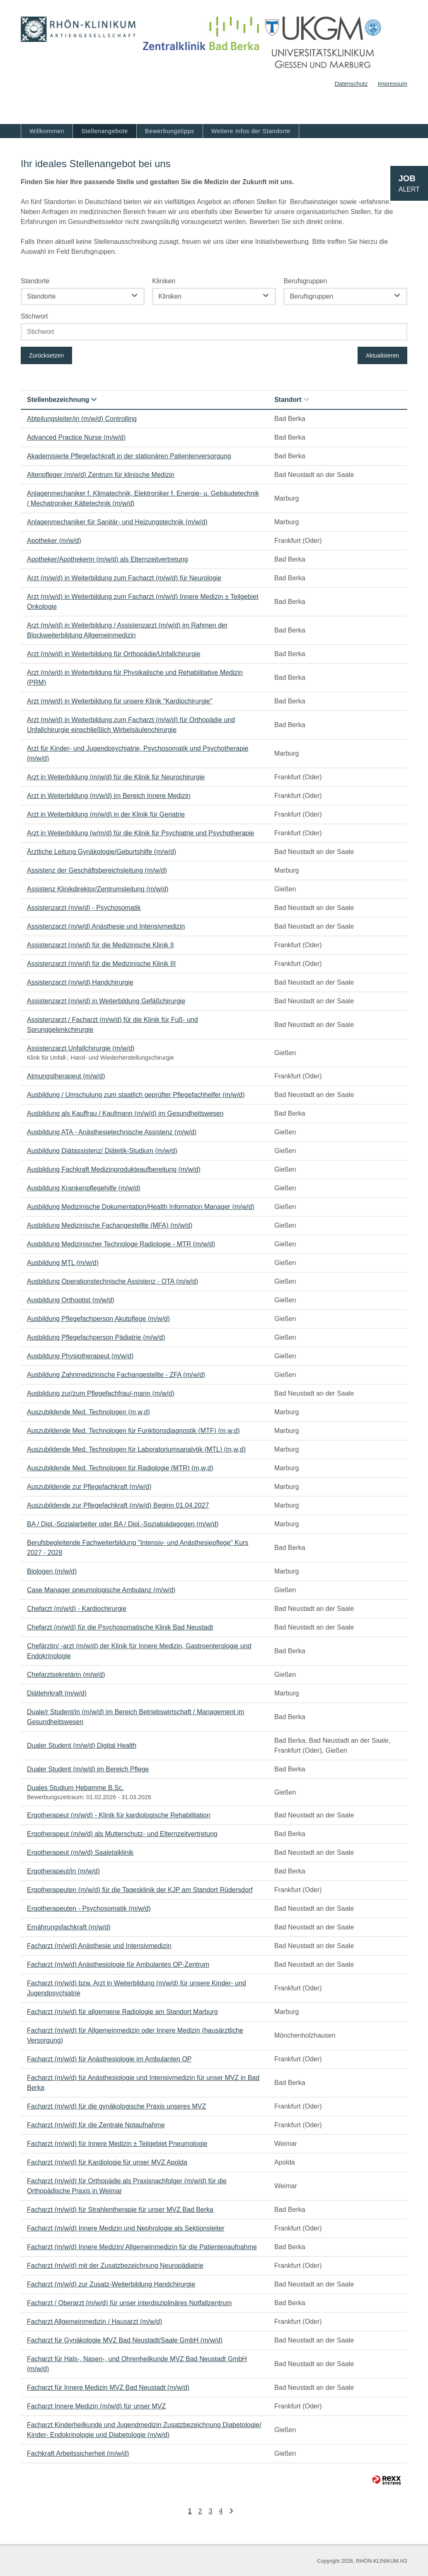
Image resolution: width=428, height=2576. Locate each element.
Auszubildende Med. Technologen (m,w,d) (88, 1412)
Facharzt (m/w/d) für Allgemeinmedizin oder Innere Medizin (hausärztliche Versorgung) (135, 2035)
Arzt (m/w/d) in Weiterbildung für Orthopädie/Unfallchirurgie (114, 653)
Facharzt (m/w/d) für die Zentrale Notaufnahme (96, 2124)
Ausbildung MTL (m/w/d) (63, 1262)
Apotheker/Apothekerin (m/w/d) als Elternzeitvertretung (107, 559)
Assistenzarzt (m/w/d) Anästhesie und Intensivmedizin (106, 926)
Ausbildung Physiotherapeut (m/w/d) (80, 1356)
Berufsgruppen (305, 281)
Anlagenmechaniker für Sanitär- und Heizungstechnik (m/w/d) (117, 521)
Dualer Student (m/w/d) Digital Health (81, 1745)
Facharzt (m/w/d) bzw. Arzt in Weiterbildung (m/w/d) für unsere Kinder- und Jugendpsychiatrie (136, 1988)
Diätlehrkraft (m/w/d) (57, 1693)
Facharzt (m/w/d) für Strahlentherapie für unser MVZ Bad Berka (120, 2209)
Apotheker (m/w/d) (54, 540)
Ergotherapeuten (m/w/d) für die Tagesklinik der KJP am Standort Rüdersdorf (140, 1889)
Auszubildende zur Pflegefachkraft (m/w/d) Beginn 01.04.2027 (118, 1505)
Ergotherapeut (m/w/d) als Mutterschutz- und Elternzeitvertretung (122, 1833)
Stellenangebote (104, 131)
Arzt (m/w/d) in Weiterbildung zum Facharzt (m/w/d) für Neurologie (124, 577)
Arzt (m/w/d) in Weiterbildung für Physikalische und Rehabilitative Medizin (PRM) (135, 677)
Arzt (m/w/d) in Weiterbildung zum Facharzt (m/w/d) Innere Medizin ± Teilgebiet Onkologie (143, 601)
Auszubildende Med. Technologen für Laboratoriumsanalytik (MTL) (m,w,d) (136, 1449)
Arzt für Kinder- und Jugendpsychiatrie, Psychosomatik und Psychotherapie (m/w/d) (138, 753)
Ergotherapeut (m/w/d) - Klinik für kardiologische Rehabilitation (118, 1815)
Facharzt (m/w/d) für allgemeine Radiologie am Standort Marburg (122, 2011)
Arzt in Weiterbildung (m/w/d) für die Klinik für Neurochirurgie (116, 777)
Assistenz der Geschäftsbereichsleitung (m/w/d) (97, 870)
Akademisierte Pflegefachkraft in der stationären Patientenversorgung (129, 456)
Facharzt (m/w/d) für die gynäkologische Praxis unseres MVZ (116, 2106)
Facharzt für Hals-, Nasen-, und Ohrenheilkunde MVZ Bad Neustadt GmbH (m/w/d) (137, 2363)
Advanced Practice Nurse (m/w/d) (76, 437)
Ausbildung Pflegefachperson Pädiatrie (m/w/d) (96, 1337)
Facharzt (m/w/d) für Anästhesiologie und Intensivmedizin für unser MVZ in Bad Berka (143, 2082)
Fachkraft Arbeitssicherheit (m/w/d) (78, 2453)
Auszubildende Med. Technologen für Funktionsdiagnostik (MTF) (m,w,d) (133, 1430)
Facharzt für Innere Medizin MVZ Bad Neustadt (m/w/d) (108, 2387)
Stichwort (34, 316)
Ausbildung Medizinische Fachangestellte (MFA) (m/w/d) (109, 1225)
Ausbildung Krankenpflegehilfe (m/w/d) (83, 1188)
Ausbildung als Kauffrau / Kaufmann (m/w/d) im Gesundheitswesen (125, 1113)
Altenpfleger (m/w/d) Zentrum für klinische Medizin (100, 474)
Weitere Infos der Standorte (250, 131)
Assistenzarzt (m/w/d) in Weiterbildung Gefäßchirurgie (106, 1001)
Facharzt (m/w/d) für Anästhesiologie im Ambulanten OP (109, 2059)
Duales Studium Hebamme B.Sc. (75, 1787)
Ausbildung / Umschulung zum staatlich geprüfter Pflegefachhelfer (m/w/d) (136, 1094)
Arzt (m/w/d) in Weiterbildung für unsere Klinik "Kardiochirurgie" (120, 701)
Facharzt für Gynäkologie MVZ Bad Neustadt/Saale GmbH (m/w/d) (124, 2340)
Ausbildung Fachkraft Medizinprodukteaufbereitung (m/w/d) (114, 1169)
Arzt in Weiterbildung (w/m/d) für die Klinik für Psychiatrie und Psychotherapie (140, 833)
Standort (291, 399)
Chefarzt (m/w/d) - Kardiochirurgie (76, 1608)
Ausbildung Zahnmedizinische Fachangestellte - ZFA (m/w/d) (116, 1374)
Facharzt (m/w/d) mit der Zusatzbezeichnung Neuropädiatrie (115, 2265)
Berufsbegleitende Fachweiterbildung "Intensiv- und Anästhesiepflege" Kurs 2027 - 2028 (137, 1547)
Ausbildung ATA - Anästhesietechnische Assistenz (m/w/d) (111, 1132)
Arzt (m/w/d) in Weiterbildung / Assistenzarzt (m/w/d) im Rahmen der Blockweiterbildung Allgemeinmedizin (127, 630)
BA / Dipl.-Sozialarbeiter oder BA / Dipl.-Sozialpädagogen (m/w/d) (122, 1524)
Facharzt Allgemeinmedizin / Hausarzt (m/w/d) (94, 2321)
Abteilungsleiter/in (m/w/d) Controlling (82, 418)
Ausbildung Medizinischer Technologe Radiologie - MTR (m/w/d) (121, 1244)
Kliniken (163, 281)
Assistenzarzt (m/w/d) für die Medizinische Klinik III (101, 963)
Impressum (392, 83)
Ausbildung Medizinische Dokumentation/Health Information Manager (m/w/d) (140, 1206)
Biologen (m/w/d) (52, 1571)
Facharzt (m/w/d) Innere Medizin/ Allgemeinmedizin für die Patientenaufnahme (142, 2246)
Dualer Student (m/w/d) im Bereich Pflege (88, 1769)
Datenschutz (351, 83)
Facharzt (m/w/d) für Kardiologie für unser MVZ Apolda (107, 2162)
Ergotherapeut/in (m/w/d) (63, 1871)
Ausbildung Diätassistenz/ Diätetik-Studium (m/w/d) (102, 1150)
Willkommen (46, 131)
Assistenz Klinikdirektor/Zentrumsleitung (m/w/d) (97, 889)
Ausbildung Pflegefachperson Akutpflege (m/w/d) (98, 1318)
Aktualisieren (382, 355)
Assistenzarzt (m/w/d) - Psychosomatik (84, 907)
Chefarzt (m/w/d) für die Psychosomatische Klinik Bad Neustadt (120, 1627)
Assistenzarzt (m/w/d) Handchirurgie (80, 982)
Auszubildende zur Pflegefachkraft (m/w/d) (89, 1486)
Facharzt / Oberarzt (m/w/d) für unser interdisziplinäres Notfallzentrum (129, 2302)
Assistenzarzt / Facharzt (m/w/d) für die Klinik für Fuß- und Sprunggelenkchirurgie (112, 1024)
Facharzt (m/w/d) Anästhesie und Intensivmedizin (99, 1945)
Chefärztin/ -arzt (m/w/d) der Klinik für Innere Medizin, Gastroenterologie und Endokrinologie (139, 1650)
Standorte (35, 281)
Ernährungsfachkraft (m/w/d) (69, 1927)
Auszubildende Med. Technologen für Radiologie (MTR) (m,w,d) (120, 1468)
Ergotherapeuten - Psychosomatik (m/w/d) (89, 1908)
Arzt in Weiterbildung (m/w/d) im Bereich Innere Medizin (109, 795)
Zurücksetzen (46, 355)
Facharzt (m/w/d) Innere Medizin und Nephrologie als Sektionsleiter (126, 2228)
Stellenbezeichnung (62, 399)
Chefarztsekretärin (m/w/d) (66, 1674)
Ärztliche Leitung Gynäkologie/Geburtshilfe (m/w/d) (101, 851)
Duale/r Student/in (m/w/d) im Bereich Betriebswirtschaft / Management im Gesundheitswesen (135, 1716)
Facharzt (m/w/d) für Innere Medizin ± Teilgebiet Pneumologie (117, 2143)
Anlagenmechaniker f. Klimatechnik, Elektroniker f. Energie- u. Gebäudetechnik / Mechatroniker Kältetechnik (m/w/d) (143, 498)
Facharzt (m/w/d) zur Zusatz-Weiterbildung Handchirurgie (111, 2284)
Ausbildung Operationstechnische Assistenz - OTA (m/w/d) (112, 1281)
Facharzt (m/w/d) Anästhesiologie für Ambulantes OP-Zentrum (118, 1964)
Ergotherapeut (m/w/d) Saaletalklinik (80, 1852)
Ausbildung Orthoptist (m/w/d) (70, 1300)
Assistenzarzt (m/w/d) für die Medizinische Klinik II (100, 945)
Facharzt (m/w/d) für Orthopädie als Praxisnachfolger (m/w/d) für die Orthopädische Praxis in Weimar (127, 2185)
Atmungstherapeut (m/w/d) (66, 1076)
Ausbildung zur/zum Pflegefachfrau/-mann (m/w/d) (100, 1393)
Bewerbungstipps (169, 131)
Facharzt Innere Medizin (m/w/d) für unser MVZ (96, 2406)
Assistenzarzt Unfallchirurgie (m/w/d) (81, 1048)
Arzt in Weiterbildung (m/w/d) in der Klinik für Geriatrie (106, 814)
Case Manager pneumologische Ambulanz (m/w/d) (101, 1589)
